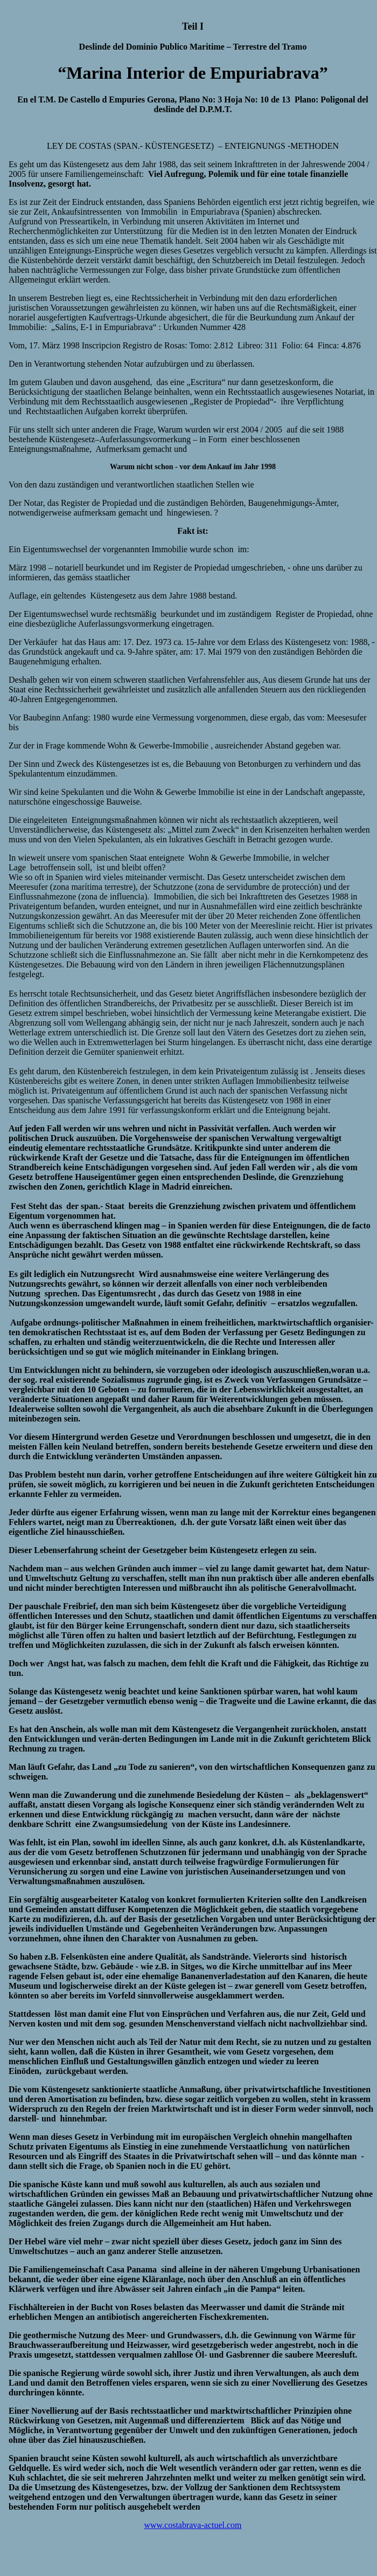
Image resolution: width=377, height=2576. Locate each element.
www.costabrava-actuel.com (192, 2525)
